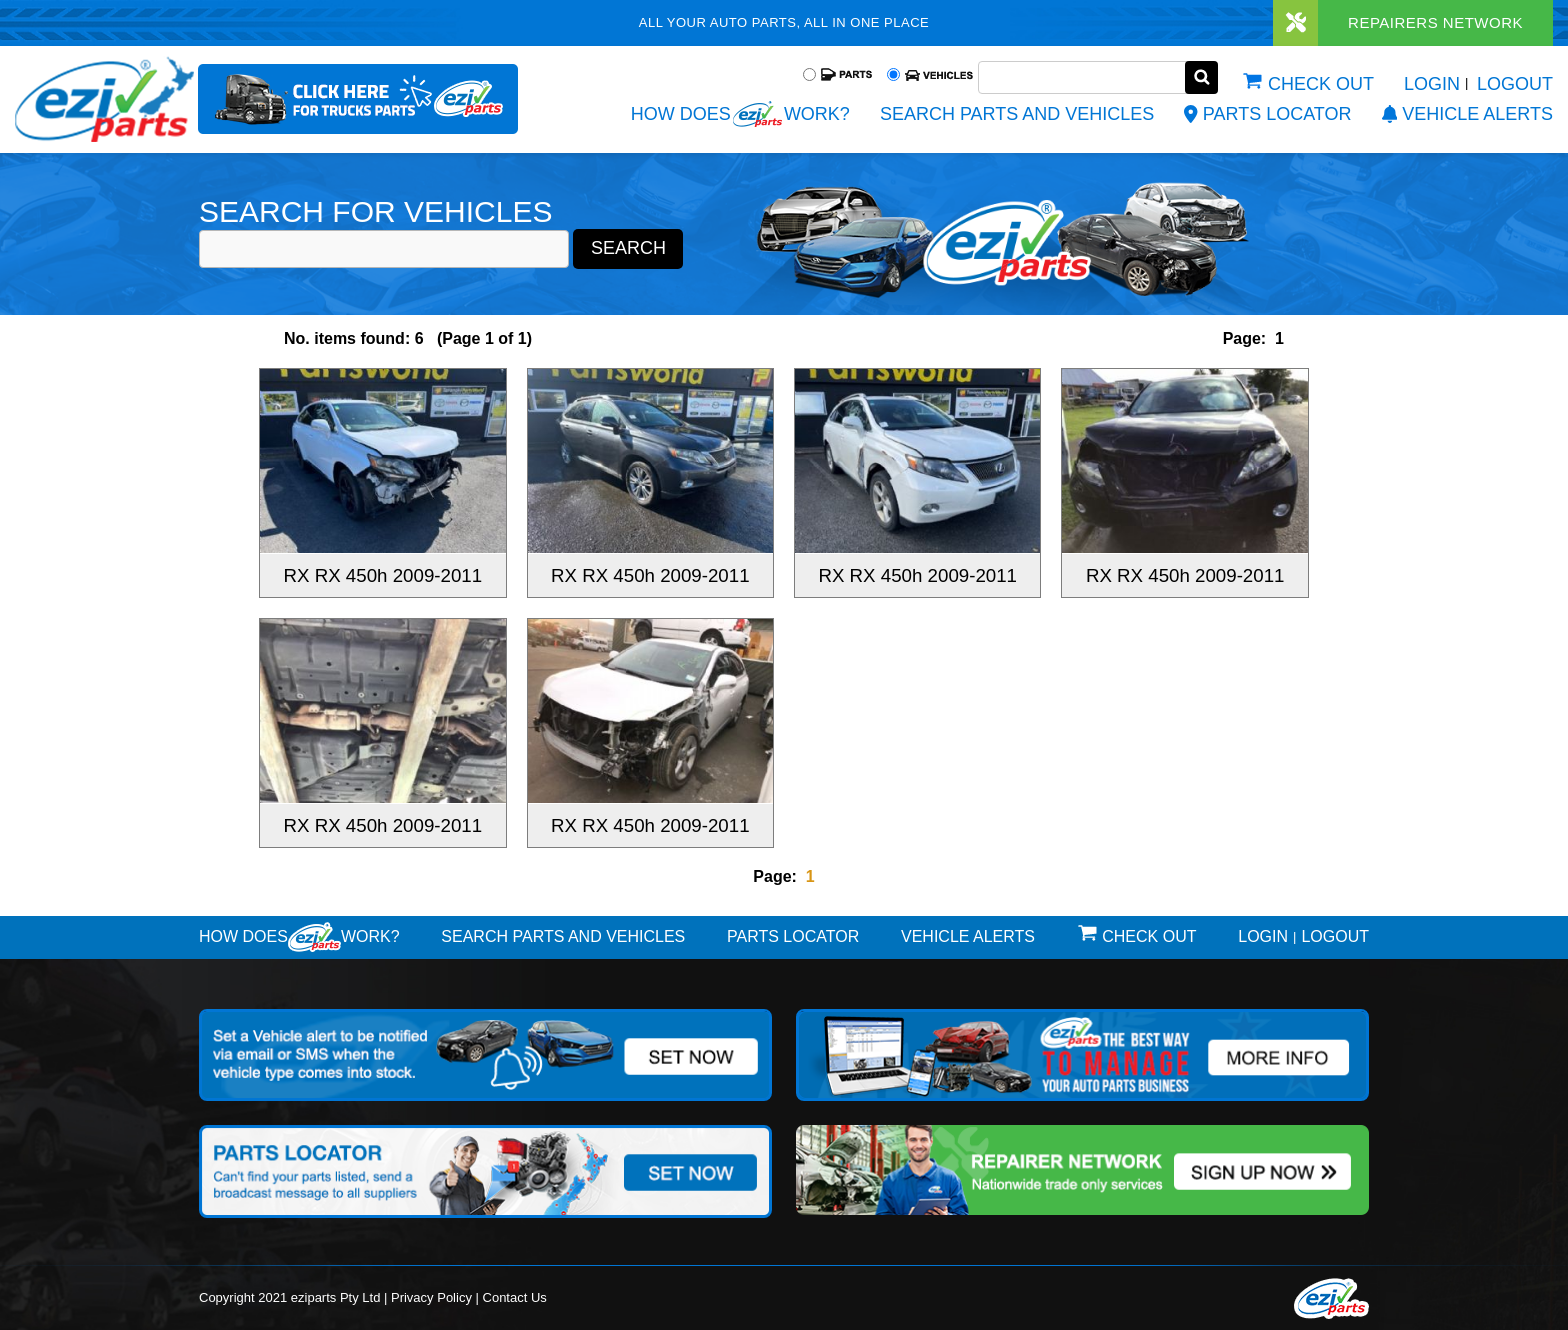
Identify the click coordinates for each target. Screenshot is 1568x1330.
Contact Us (515, 1294)
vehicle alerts (1467, 114)
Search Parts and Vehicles (1017, 114)
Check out (1321, 84)
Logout (1515, 84)
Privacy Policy (431, 1294)
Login (1432, 84)
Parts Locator (1267, 114)
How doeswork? (299, 937)
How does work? (740, 114)
